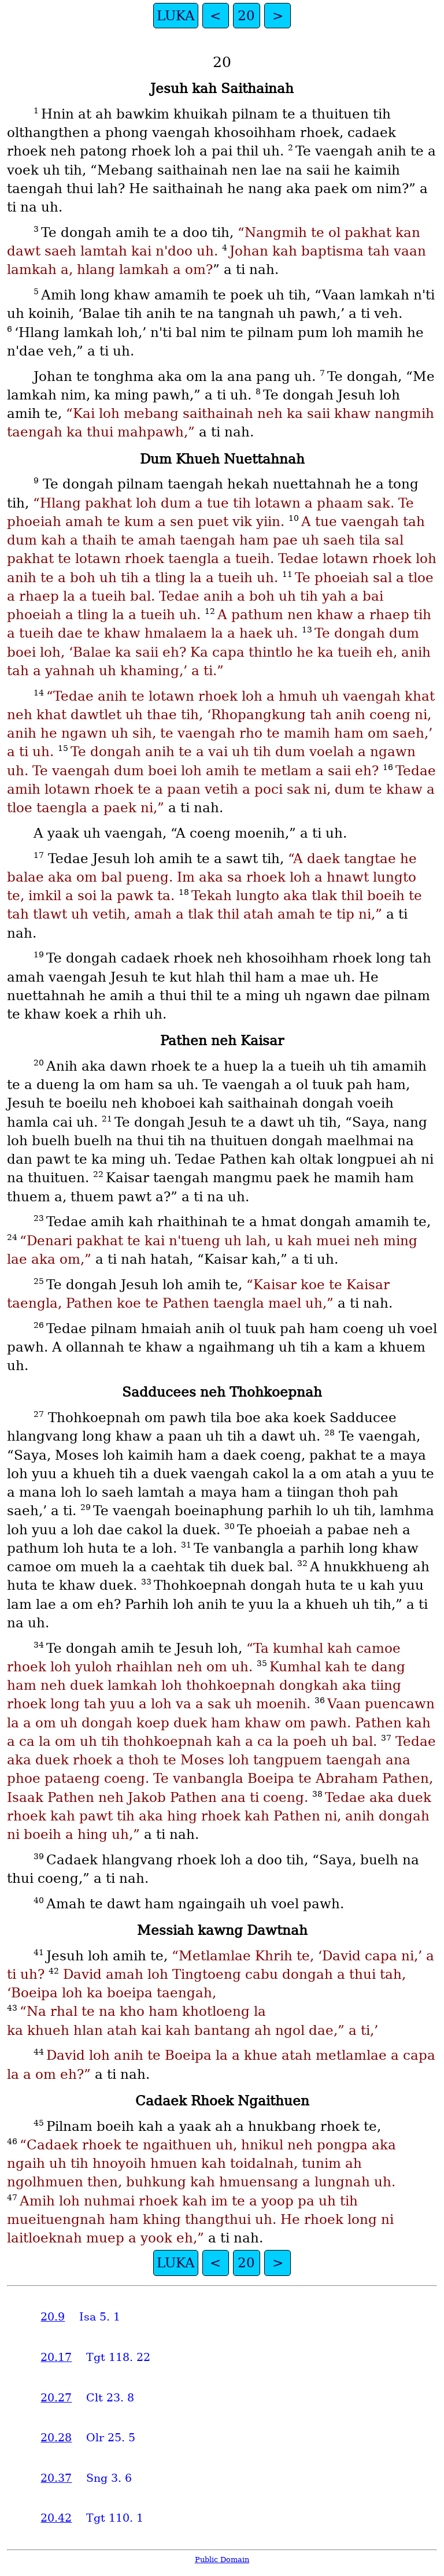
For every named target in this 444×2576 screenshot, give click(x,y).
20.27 (56, 2398)
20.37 (56, 2478)
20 (246, 15)
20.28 (56, 2437)
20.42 (56, 2518)
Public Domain (222, 2559)
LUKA (176, 15)
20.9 (52, 2317)
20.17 (56, 2357)
